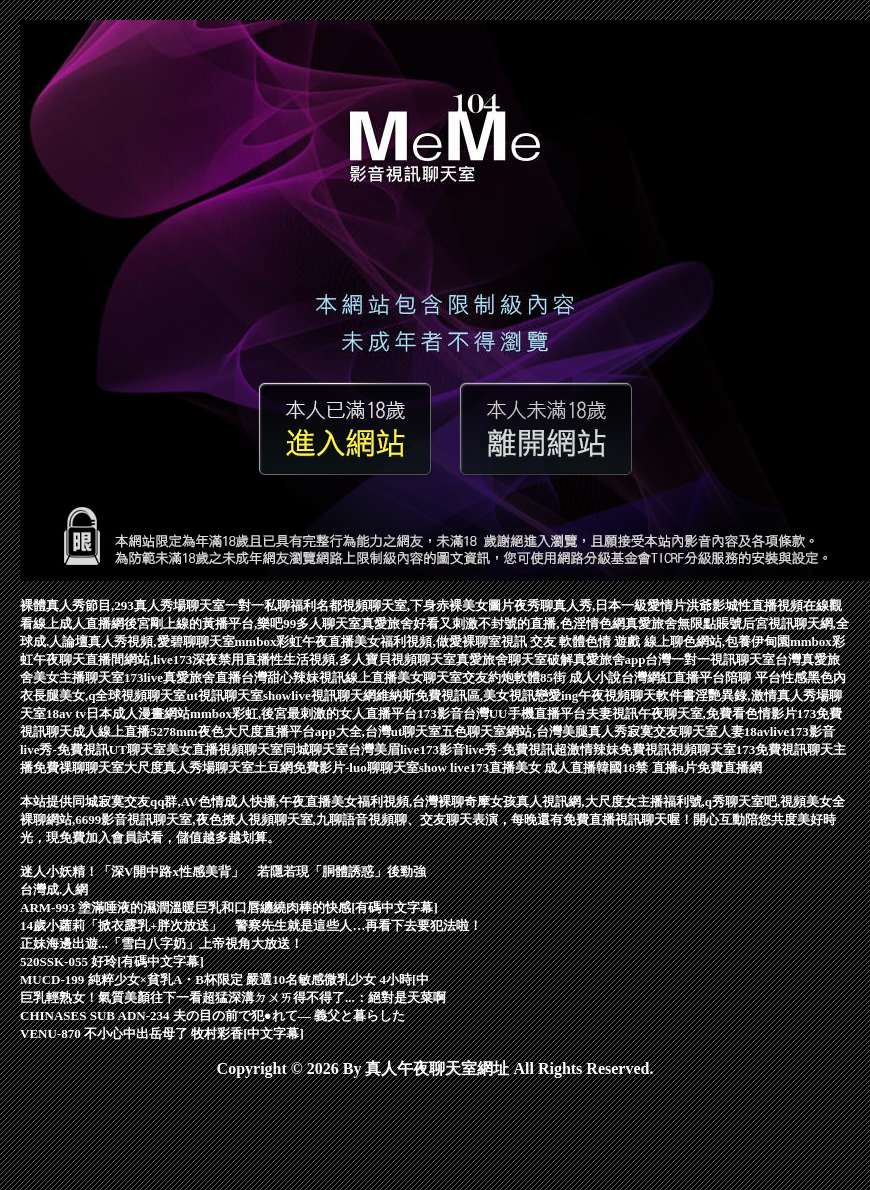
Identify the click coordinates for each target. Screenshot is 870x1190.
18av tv (66, 713)
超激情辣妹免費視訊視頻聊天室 (645, 749)
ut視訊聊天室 (224, 695)
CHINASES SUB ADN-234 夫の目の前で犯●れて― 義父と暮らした (212, 1015)
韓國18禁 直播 (636, 767)
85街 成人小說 (580, 677)
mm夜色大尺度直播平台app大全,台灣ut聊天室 (308, 731)
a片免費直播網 (720, 767)
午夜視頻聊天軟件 (630, 695)
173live (143, 677)
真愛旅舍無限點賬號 (683, 623)
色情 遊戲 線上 (627, 641)
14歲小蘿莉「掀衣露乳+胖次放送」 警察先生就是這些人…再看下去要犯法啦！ (251, 925)
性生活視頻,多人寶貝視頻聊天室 (362, 659)
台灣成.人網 (54, 889)
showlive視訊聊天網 (319, 695)
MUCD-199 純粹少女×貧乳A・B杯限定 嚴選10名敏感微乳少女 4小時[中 (224, 979)
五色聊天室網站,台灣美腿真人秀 (533, 731)
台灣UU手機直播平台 (524, 713)
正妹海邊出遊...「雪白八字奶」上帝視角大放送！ (161, 943)
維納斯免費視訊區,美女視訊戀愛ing (477, 695)
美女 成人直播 (555, 767)
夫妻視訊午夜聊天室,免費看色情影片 (691, 713)
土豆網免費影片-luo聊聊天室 (336, 767)
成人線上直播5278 (124, 731)
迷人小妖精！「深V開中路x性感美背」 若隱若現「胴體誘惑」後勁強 (223, 871)
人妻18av (744, 731)
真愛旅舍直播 (202, 677)
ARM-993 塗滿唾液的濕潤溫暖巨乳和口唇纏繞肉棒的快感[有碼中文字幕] (229, 907)
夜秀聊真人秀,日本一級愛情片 (600, 605)
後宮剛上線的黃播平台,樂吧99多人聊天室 (242, 623)
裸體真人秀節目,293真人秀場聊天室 (122, 605)
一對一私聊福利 (270, 605)
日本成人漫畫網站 (138, 713)
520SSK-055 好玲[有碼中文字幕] (112, 961)
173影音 (440, 713)
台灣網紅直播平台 (673, 677)
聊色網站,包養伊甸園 (730, 641)
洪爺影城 (712, 605)
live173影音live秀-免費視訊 (477, 749)
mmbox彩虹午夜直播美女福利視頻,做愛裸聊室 (368, 641)
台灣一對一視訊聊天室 (710, 659)
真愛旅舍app (609, 659)
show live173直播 (467, 767)
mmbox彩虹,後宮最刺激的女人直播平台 (303, 713)
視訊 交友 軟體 (543, 641)
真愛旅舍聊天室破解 (514, 659)
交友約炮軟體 (501, 677)
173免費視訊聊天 (785, 749)
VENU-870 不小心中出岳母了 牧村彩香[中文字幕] (162, 1033)
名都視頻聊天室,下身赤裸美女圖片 (415, 605)
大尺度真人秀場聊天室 (189, 767)
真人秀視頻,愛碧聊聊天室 (161, 641)
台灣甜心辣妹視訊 (293, 677)
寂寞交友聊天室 (672, 731)
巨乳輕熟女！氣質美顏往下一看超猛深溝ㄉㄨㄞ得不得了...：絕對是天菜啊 (233, 997)
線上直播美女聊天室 (403, 677)
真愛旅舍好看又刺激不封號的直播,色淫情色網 (492, 623)
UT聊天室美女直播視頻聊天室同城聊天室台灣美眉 (254, 749)
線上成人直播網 (78, 623)
